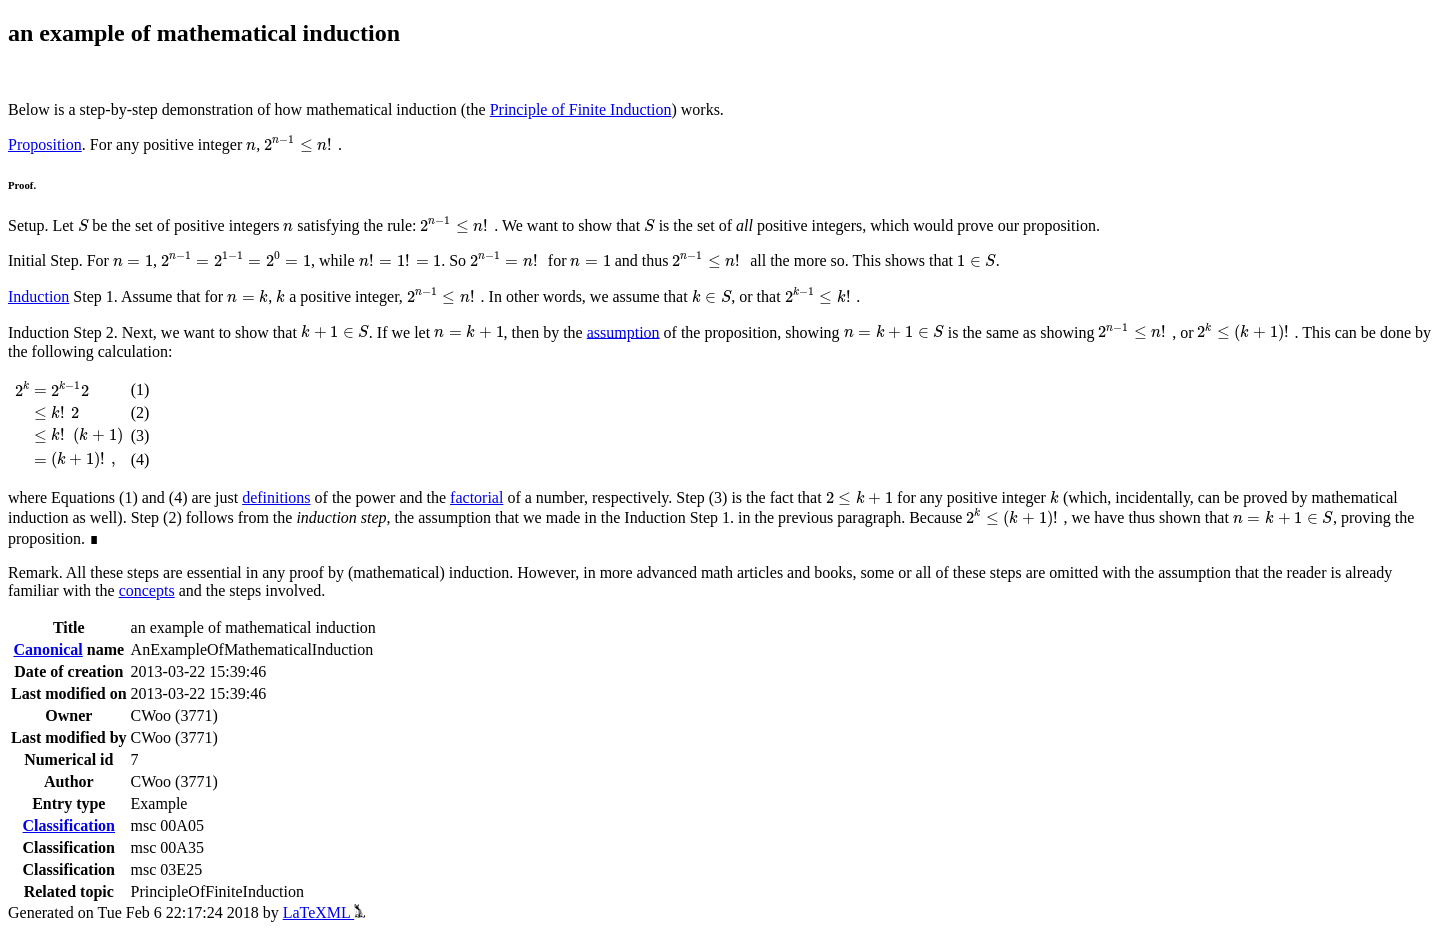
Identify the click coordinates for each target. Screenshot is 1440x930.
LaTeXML (324, 912)
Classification (69, 825)
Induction (38, 296)
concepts (147, 590)
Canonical (47, 649)
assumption (623, 331)
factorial (476, 497)
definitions (276, 497)
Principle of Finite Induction (581, 109)
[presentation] (251, 146)
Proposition (45, 144)
